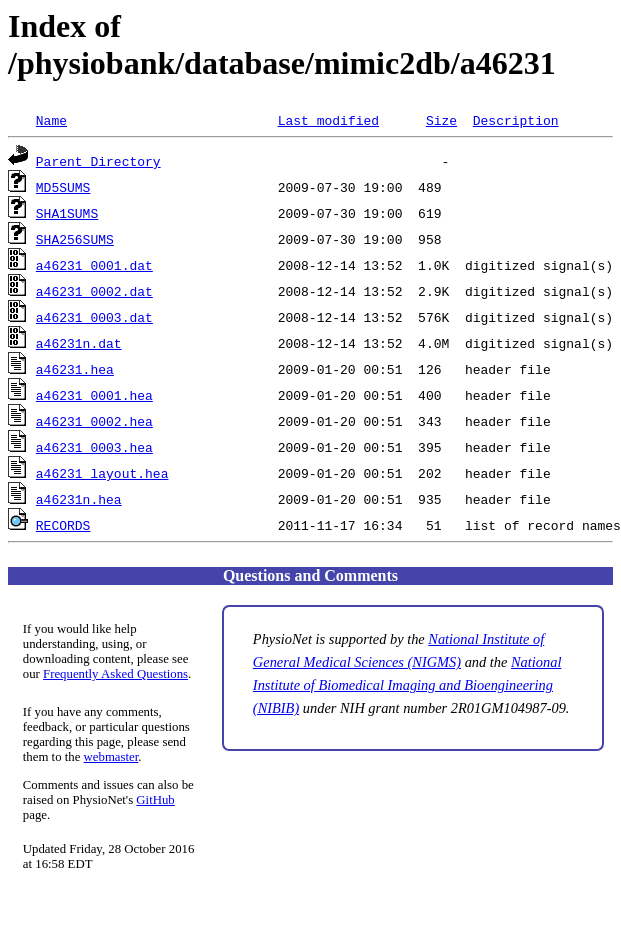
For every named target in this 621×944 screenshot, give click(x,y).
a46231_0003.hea (94, 447)
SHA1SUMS (67, 213)
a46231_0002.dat (94, 291)
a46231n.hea (79, 499)
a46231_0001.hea (94, 395)
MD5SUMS (63, 187)
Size (441, 120)
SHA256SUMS (75, 239)
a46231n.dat (79, 343)
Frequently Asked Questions (115, 674)
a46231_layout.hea (102, 473)
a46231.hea (75, 369)
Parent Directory (98, 161)
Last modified (328, 120)
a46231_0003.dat (94, 317)
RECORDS (63, 525)
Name (51, 120)
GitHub (155, 800)
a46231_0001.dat (94, 265)
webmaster (111, 757)
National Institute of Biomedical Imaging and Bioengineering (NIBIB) (407, 685)
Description (516, 120)
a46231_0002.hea (94, 421)
